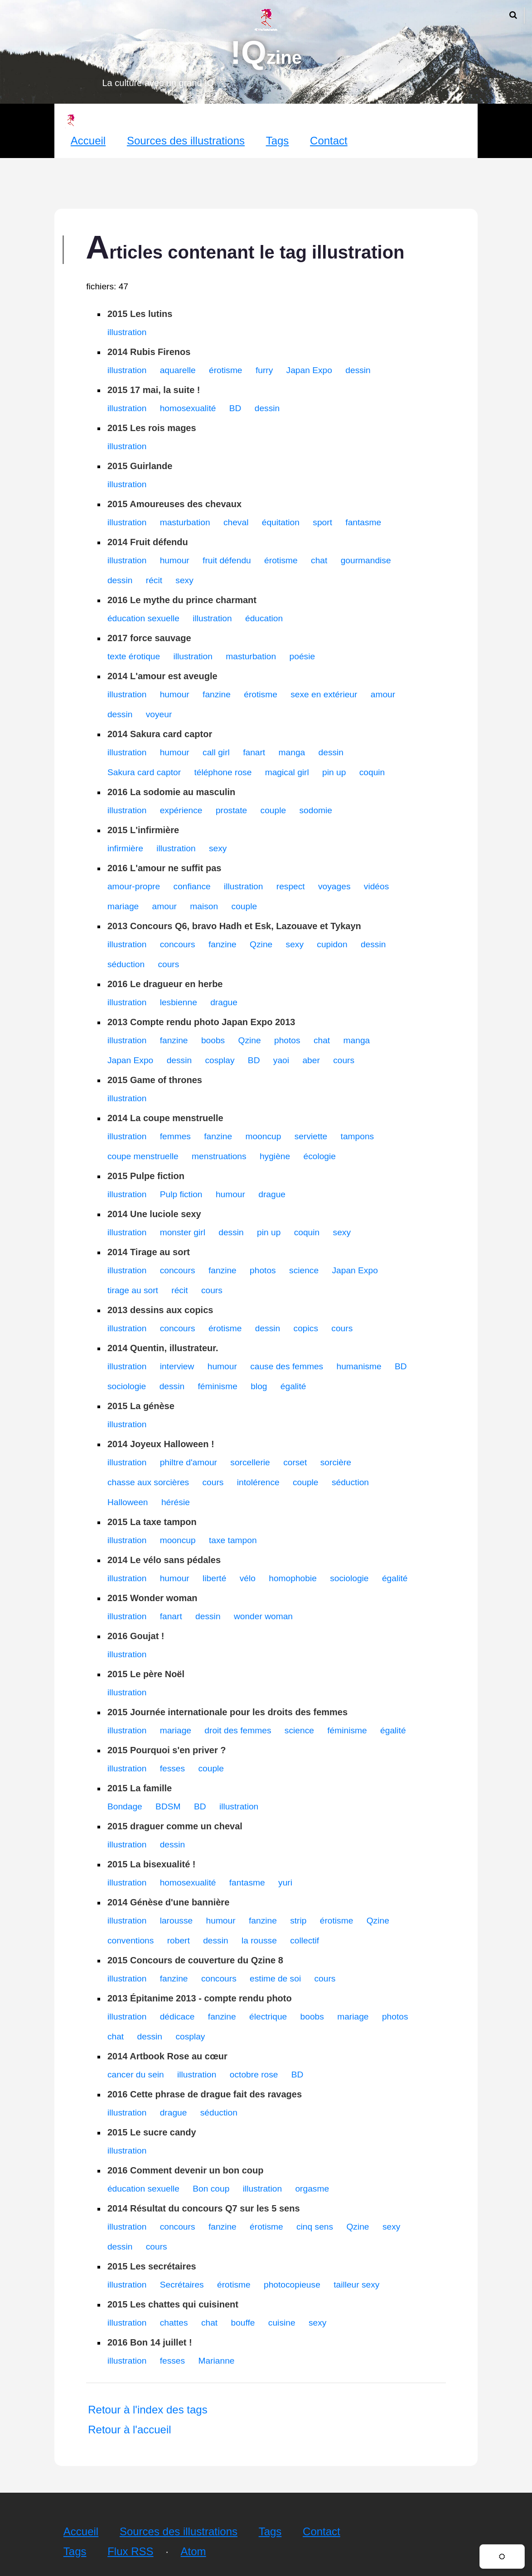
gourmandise (366, 560)
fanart (254, 752)
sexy (184, 580)
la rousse (259, 1940)
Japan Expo (309, 370)
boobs (213, 1040)
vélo (248, 1578)
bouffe (243, 2322)
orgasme (312, 2188)
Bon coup (211, 2188)
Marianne (216, 2360)
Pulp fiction (181, 1194)
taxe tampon (233, 1540)
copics (306, 1328)
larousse (176, 1920)
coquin (372, 772)
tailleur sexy (356, 2284)
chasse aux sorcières (148, 1482)
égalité (293, 1386)
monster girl (182, 1232)
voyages (334, 886)
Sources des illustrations (186, 140)
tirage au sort (132, 1290)
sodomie (315, 810)
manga (292, 752)
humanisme (359, 1366)
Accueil (88, 140)
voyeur (159, 714)
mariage (123, 906)
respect (290, 886)
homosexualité (188, 408)
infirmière (125, 848)
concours (177, 944)
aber (310, 1060)
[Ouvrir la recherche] (513, 15)
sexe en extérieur (323, 694)
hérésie (175, 1502)
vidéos (376, 886)
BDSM (167, 1806)
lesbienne (178, 1002)
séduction (126, 964)
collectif (304, 1940)
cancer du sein (135, 2074)
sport (322, 522)
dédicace (177, 2016)
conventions (130, 1940)
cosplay (219, 1060)
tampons (357, 1136)
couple (273, 810)
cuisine (281, 2322)
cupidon (332, 944)
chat (319, 560)
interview (177, 1366)
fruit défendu (227, 560)
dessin (357, 370)
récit (154, 580)
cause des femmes (286, 1366)
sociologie (126, 1386)
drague (223, 1002)
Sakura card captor (144, 772)
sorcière (335, 1462)
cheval (235, 522)
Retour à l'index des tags (147, 2409)
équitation (281, 522)
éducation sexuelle (143, 618)
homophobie (293, 1578)
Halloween (127, 1502)
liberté (214, 1578)
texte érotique (133, 656)
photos (287, 1040)
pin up (334, 772)
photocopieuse (292, 2284)
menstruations (219, 1156)
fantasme (363, 522)
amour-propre (133, 886)
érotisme (225, 370)
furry (264, 370)
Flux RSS (130, 2551)
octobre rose (254, 2074)
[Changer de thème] (502, 2556)
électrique (268, 2016)
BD (235, 408)
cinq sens (314, 2226)
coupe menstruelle (143, 1156)
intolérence (258, 1482)
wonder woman (263, 1616)
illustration (126, 332)
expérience (181, 810)
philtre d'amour (188, 1462)
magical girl (287, 772)
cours (168, 964)
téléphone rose (222, 772)
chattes (174, 2322)
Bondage (124, 1806)
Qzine (261, 944)
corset (295, 1462)
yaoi (281, 1060)
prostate (231, 810)
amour (383, 694)
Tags (277, 140)
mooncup (263, 1136)
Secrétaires (182, 2284)
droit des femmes (237, 1730)
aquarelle (178, 370)
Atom (193, 2551)
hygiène (275, 1156)
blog (259, 1386)
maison (204, 906)
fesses (172, 1768)
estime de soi (275, 1978)
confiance (192, 886)
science (304, 1270)
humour (174, 560)
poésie (302, 656)
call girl (216, 752)
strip (298, 1920)
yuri (285, 1882)
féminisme (217, 1386)
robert (178, 1940)
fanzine (217, 694)
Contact (329, 140)
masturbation (185, 522)
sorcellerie (250, 1462)
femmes (175, 1136)
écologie (320, 1156)
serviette (311, 1136)
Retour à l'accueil (129, 2429)
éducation (264, 618)
